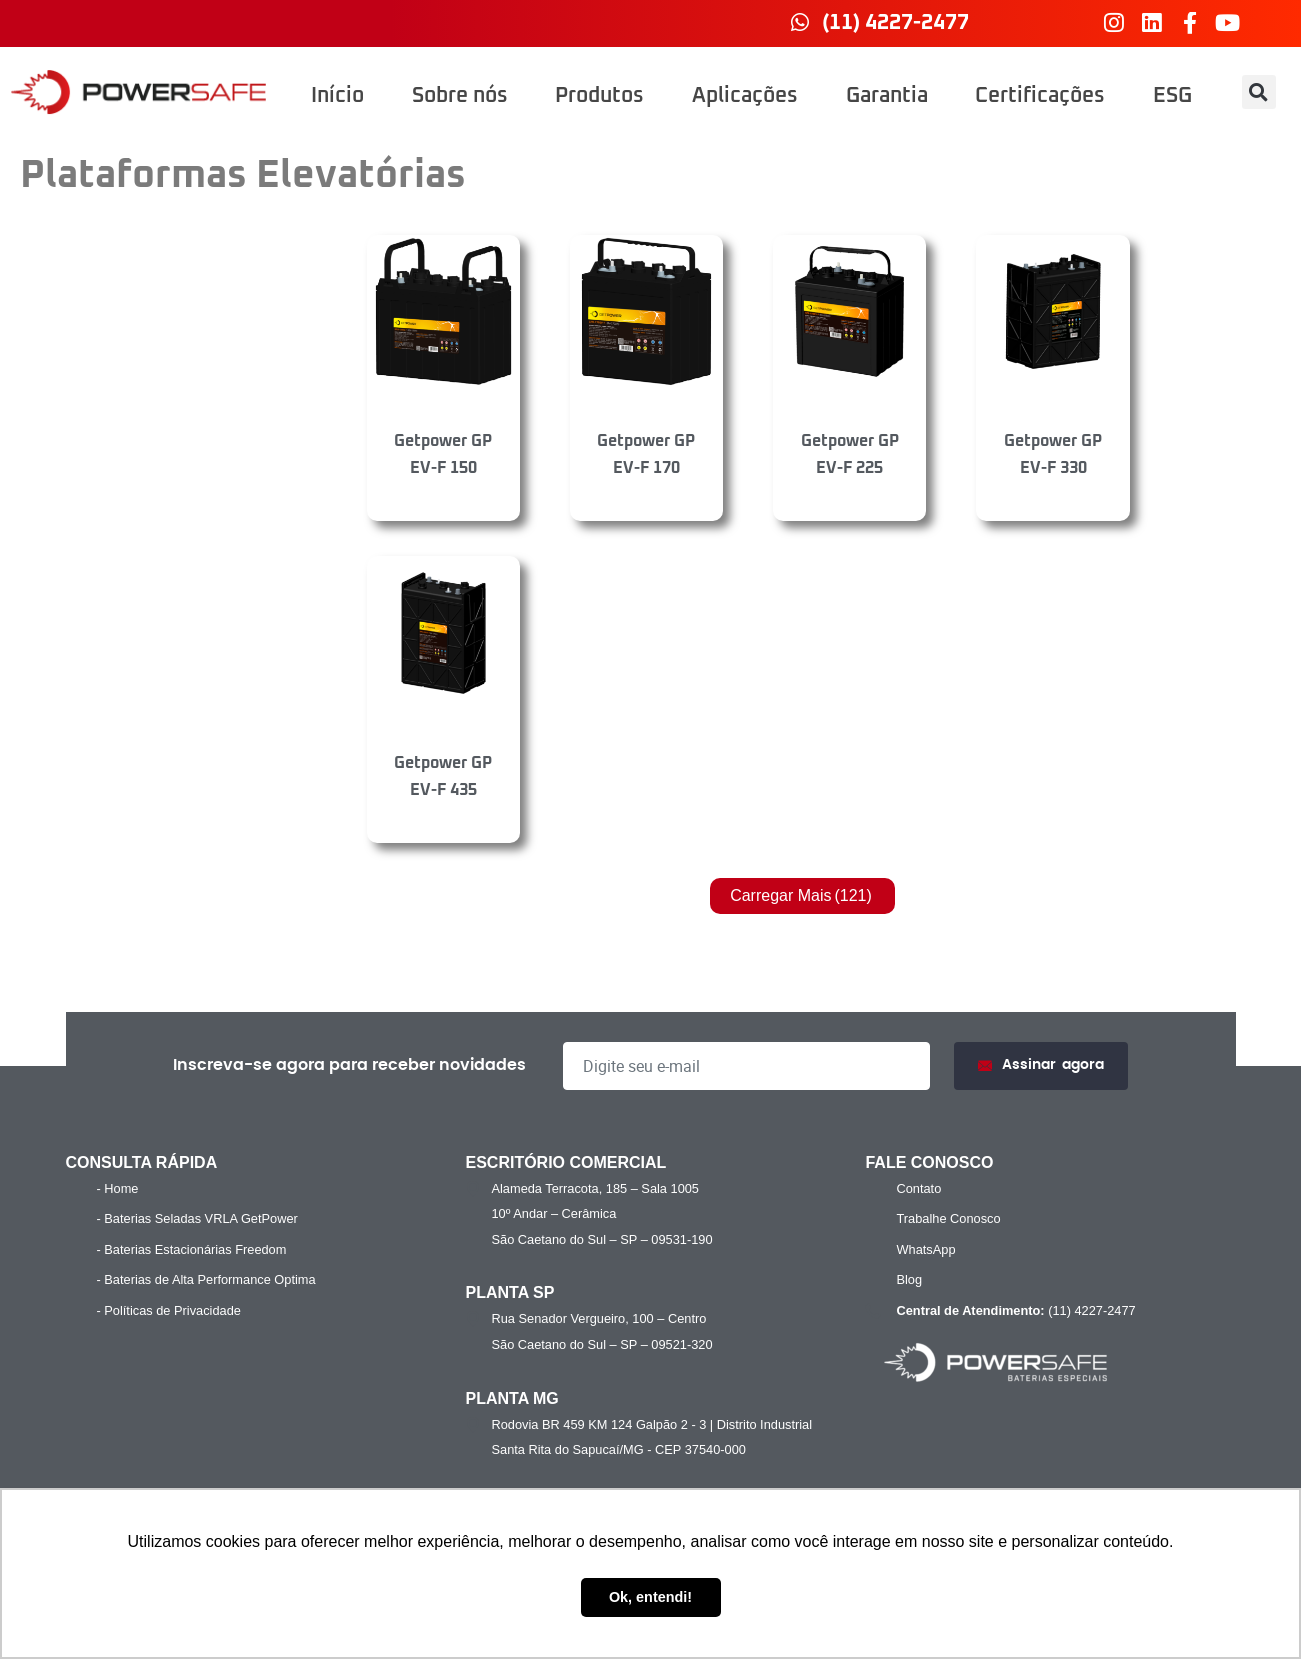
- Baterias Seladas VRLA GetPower (197, 1218)
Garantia (887, 96)
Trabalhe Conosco (948, 1218)
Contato (918, 1188)
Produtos (599, 96)
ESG (1172, 96)
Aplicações (745, 96)
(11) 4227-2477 (1013, 1311)
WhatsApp (925, 1249)
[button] (1259, 92)
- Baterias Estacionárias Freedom (192, 1249)
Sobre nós (460, 96)
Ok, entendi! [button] (650, 1597)
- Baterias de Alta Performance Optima (206, 1279)
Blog (909, 1279)
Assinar (1041, 1065)
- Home (118, 1188)
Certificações (1040, 96)
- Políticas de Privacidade (169, 1310)
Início (337, 96)
